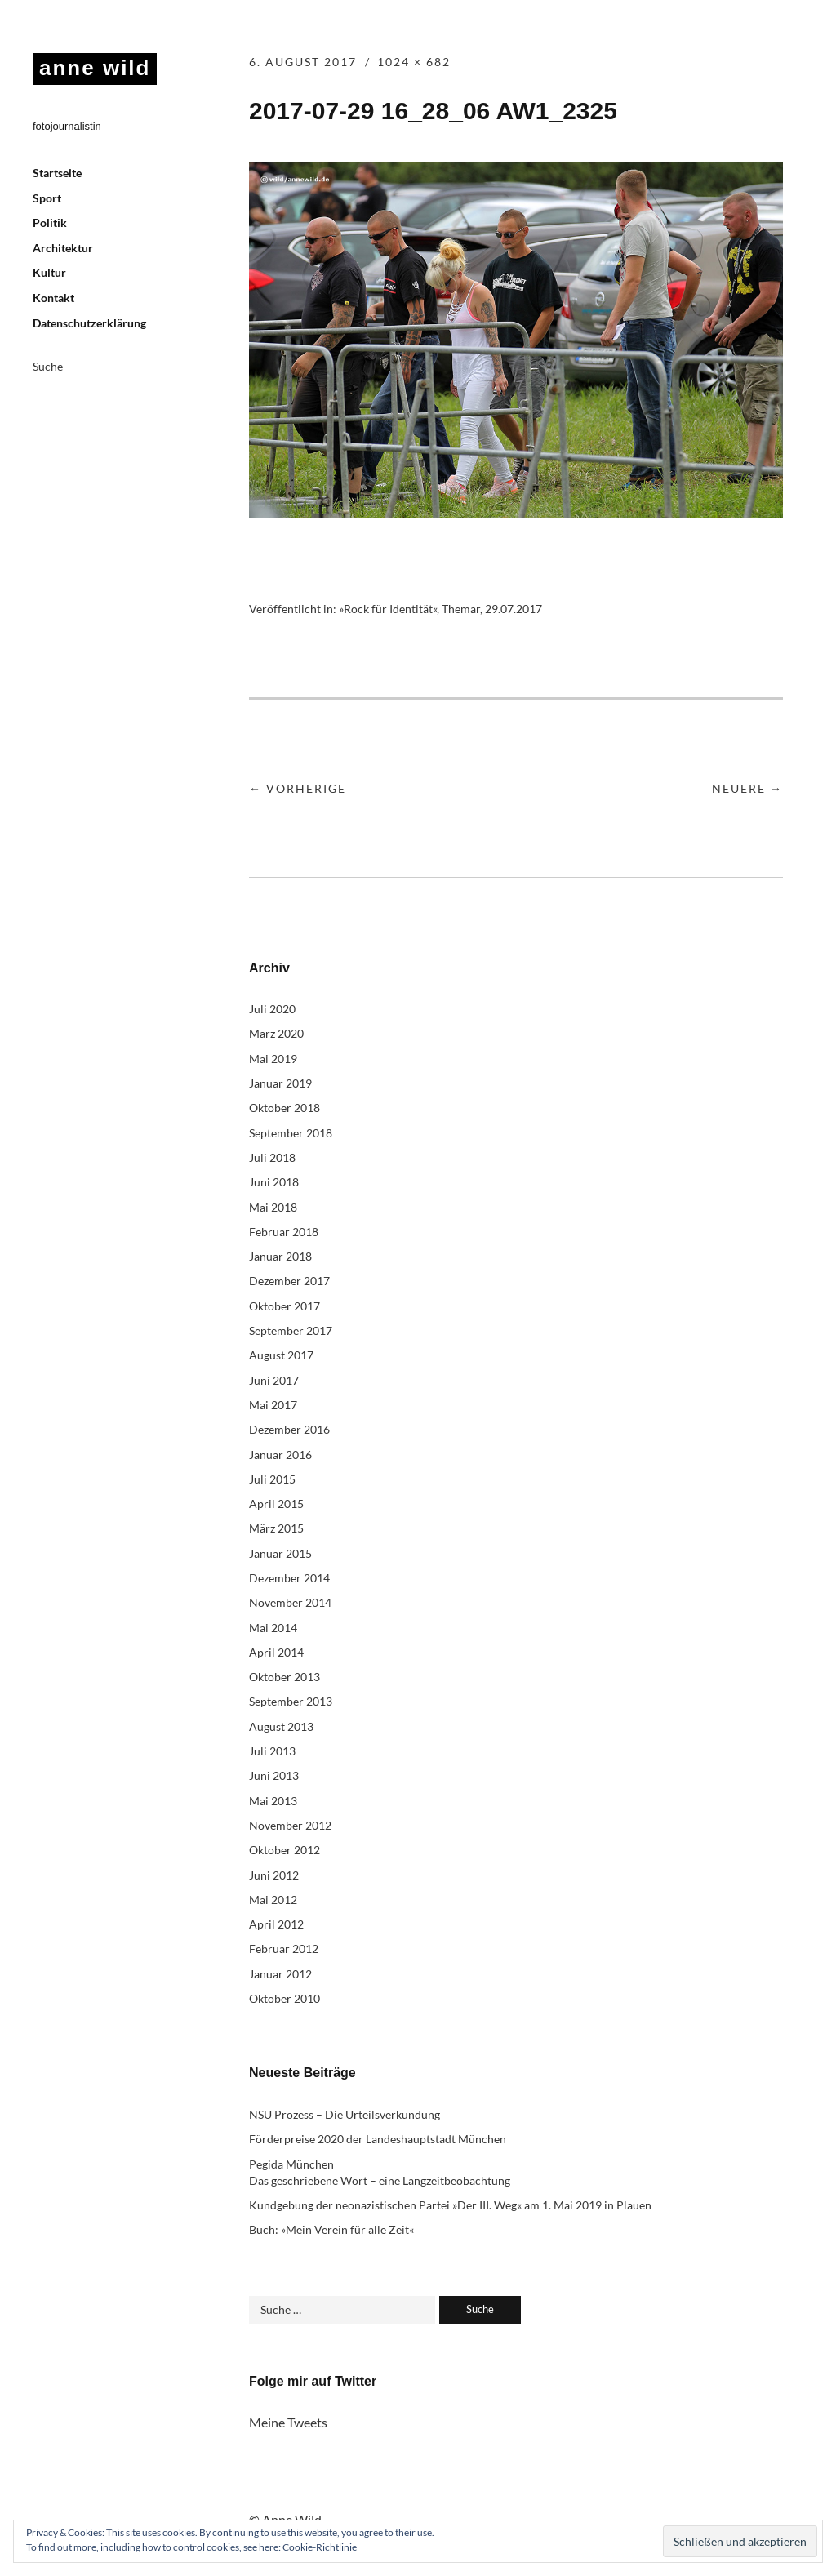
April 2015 (276, 1503)
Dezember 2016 (289, 1429)
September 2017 (290, 1330)
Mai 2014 (273, 1628)
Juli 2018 (272, 1157)
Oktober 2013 (284, 1677)
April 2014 (276, 1652)
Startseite (57, 173)
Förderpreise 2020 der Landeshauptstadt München (377, 2139)
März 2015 (276, 1528)
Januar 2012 (280, 1974)
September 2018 (290, 1133)
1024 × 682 (414, 62)
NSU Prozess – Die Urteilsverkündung (344, 2114)
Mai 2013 (273, 1801)
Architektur (63, 248)
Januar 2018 (280, 1256)
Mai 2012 (273, 1899)
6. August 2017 (303, 62)
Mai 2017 (273, 1405)
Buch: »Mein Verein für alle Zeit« (331, 2229)
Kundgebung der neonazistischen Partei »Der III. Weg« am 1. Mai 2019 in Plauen (450, 2205)
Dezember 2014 (289, 1578)
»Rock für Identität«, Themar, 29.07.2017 (440, 609)
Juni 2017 (274, 1380)
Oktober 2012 (284, 1850)
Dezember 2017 (289, 1281)
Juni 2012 (274, 1875)
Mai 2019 (273, 1059)
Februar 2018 (283, 1232)
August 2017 (281, 1355)
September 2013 (290, 1701)
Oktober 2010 (284, 1998)
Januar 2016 (280, 1455)
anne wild (94, 68)
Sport (47, 198)
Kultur (49, 272)
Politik (50, 222)
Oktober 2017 (284, 1306)
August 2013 (281, 1726)
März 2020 (276, 1033)
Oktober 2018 (284, 1107)
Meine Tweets (288, 2422)
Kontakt (53, 298)
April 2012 (276, 1924)
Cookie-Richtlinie (319, 2547)
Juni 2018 (274, 1182)
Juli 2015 (272, 1479)
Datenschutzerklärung (89, 323)
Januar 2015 (280, 1553)
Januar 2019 (280, 1083)
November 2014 (290, 1602)
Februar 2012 (283, 1948)
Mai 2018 (273, 1207)
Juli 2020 (272, 1009)
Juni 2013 (274, 1775)
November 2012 (290, 1825)
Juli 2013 (272, 1751)
